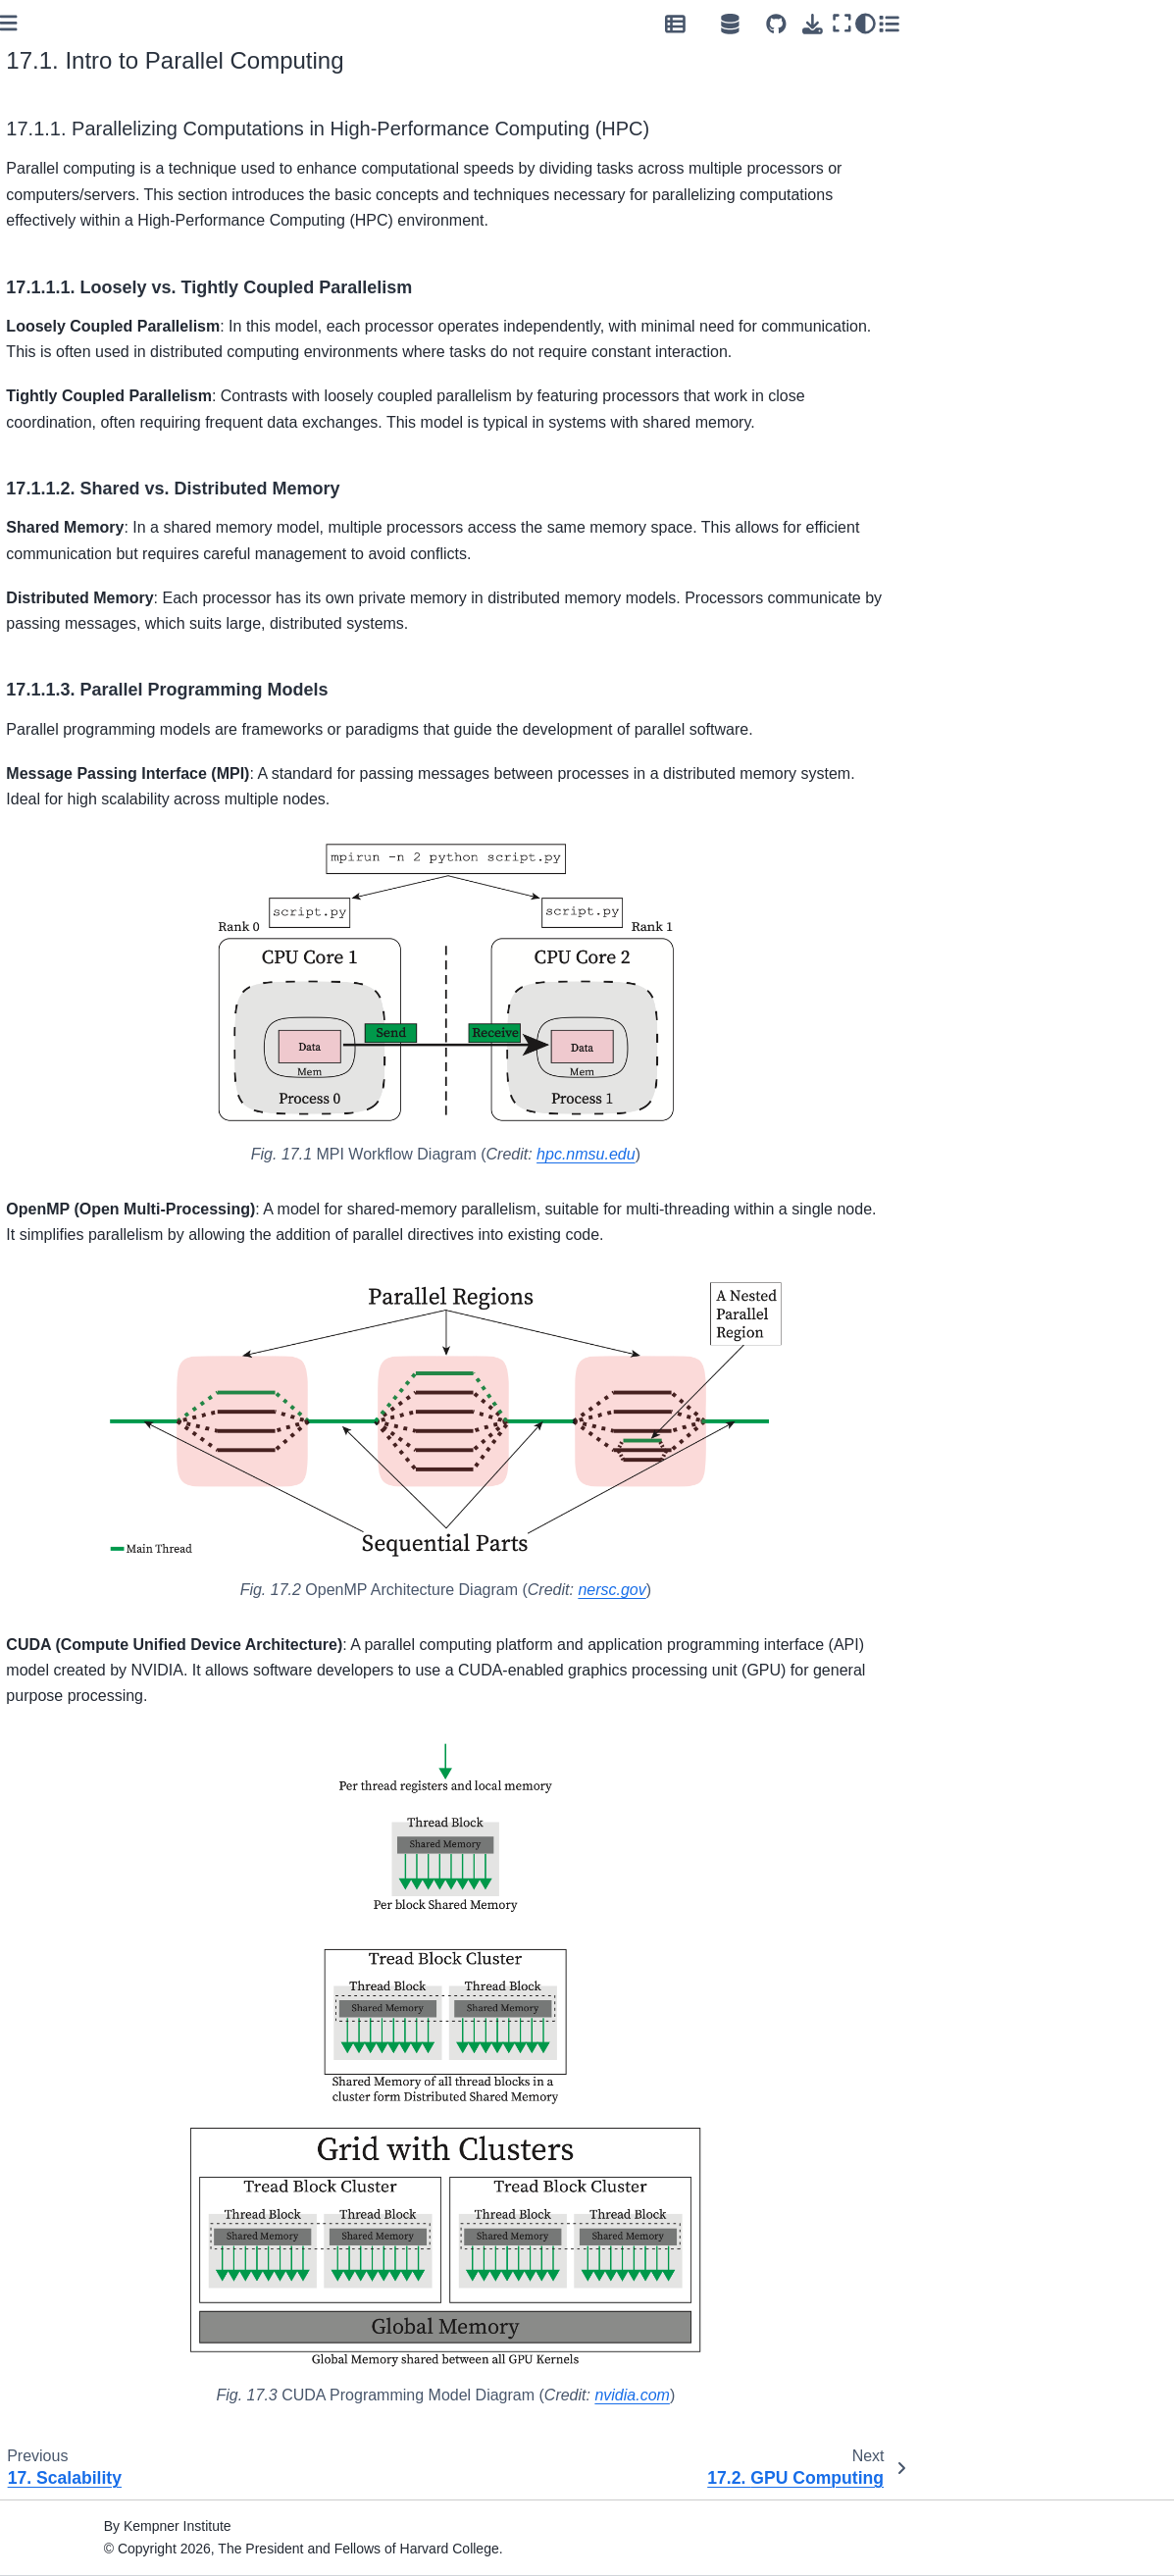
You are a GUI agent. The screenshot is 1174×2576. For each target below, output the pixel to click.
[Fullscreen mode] (1099, 23)
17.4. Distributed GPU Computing (110, 1199)
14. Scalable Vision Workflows (120, 885)
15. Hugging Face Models (106, 906)
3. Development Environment (75, 400)
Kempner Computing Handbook (90, 226)
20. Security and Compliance (116, 1380)
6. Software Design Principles (118, 595)
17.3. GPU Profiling (101, 1171)
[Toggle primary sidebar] (268, 23)
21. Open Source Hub (94, 1472)
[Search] (117, 174)
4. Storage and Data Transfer (89, 436)
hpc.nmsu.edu (844, 1154)
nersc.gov (870, 1589)
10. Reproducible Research (111, 712)
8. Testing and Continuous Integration (107, 661)
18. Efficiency (67, 1252)
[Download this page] (1069, 24)
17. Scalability (72, 1091)
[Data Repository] (932, 23)
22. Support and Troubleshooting (76, 1571)
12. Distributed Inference (102, 841)
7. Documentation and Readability (95, 625)
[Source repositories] (1033, 24)
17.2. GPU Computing (110, 1150)
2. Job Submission (83, 372)
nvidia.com (890, 2395)
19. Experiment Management (73, 1280)
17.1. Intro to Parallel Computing (110, 1120)
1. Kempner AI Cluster (95, 350)
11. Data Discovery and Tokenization (99, 811)
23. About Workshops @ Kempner (102, 1677)
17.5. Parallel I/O (93, 1229)
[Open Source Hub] (987, 23)
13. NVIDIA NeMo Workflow (112, 862)
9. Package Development (104, 689)
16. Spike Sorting (79, 998)
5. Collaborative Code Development (93, 566)
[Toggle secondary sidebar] (1146, 23)
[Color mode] (1123, 23)
